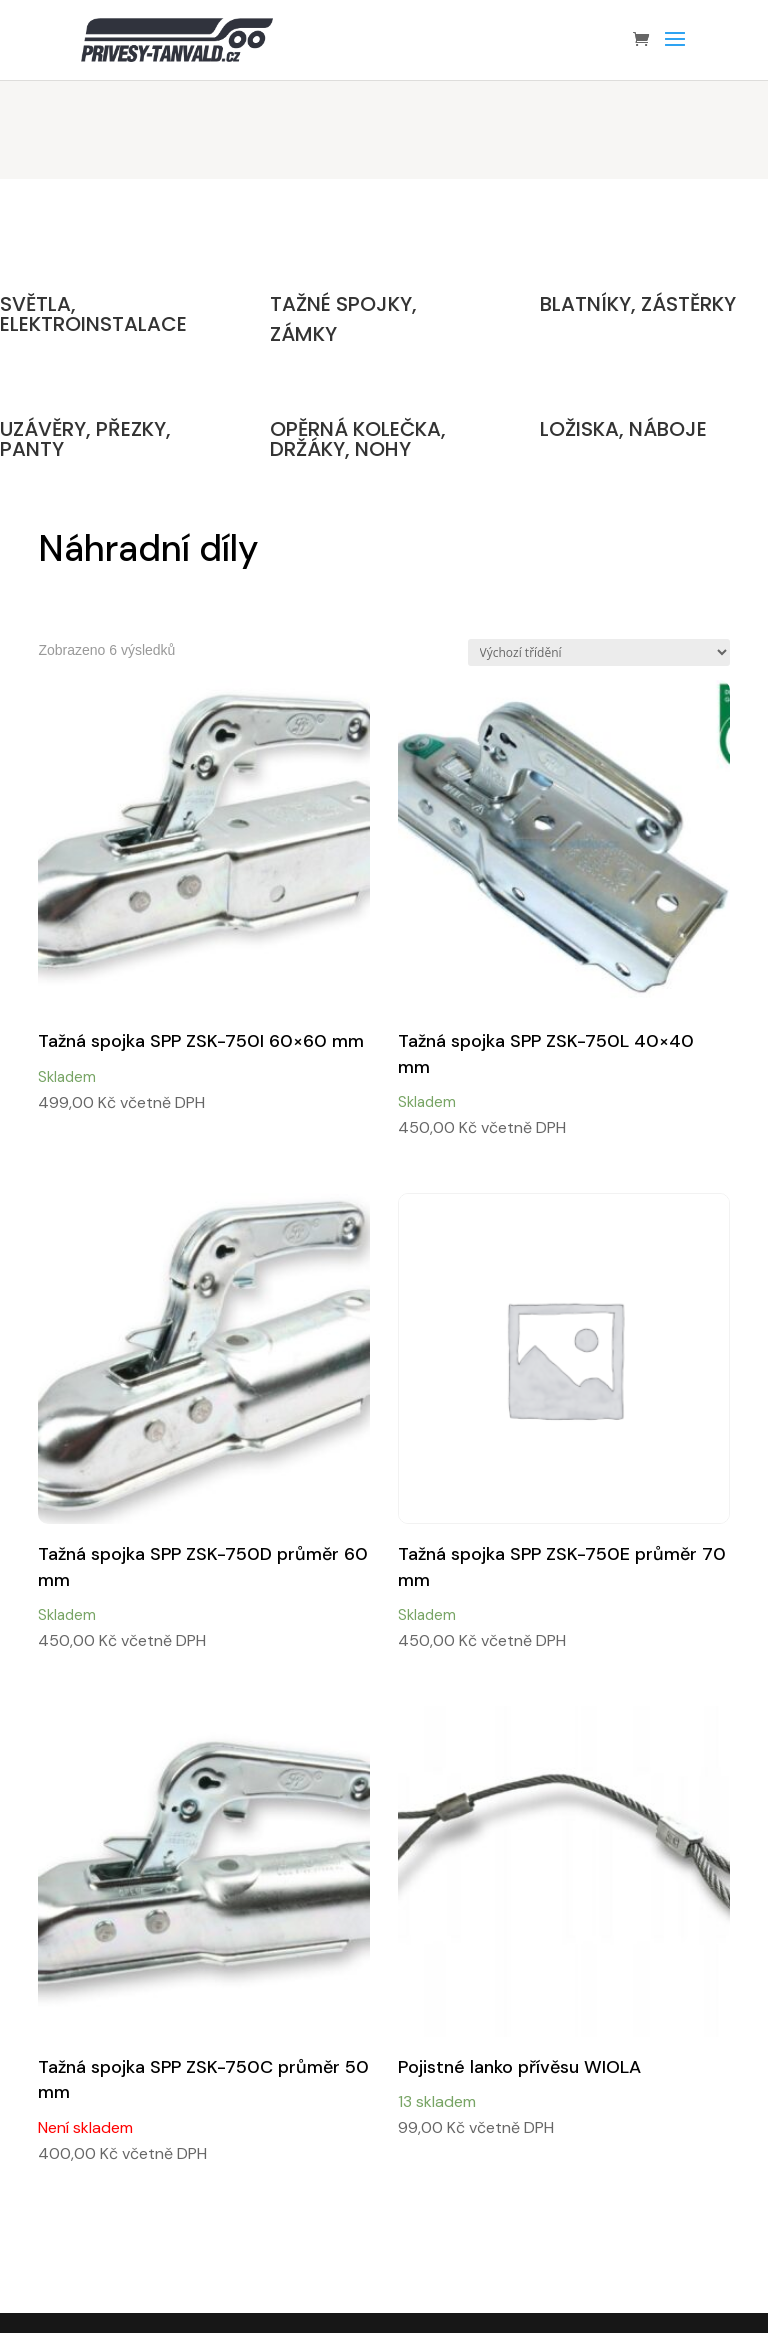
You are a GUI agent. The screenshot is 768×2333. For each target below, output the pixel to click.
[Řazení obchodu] (599, 652)
